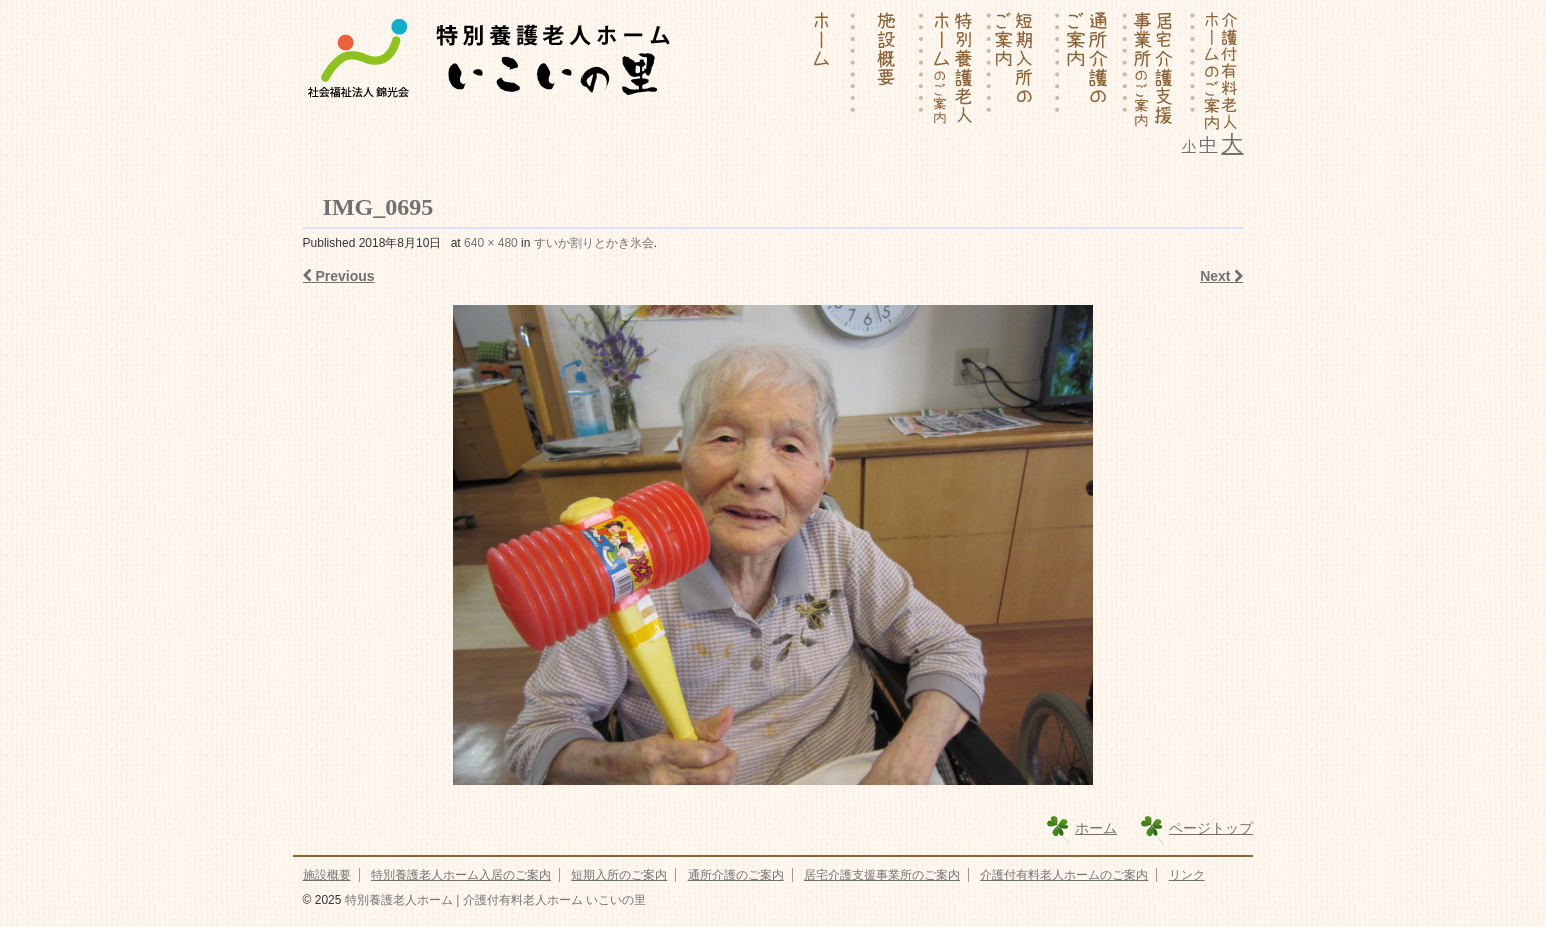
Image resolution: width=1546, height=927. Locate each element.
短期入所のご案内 (619, 875)
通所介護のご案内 (736, 875)
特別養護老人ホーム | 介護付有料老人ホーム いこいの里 (493, 900)
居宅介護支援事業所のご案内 (882, 875)
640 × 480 (491, 243)
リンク (1187, 875)
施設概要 (327, 875)
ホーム (1096, 828)
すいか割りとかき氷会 (594, 243)
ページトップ (1211, 828)
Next (1221, 276)
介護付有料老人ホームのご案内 (1064, 875)
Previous (339, 276)
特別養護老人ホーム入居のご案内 (461, 875)
